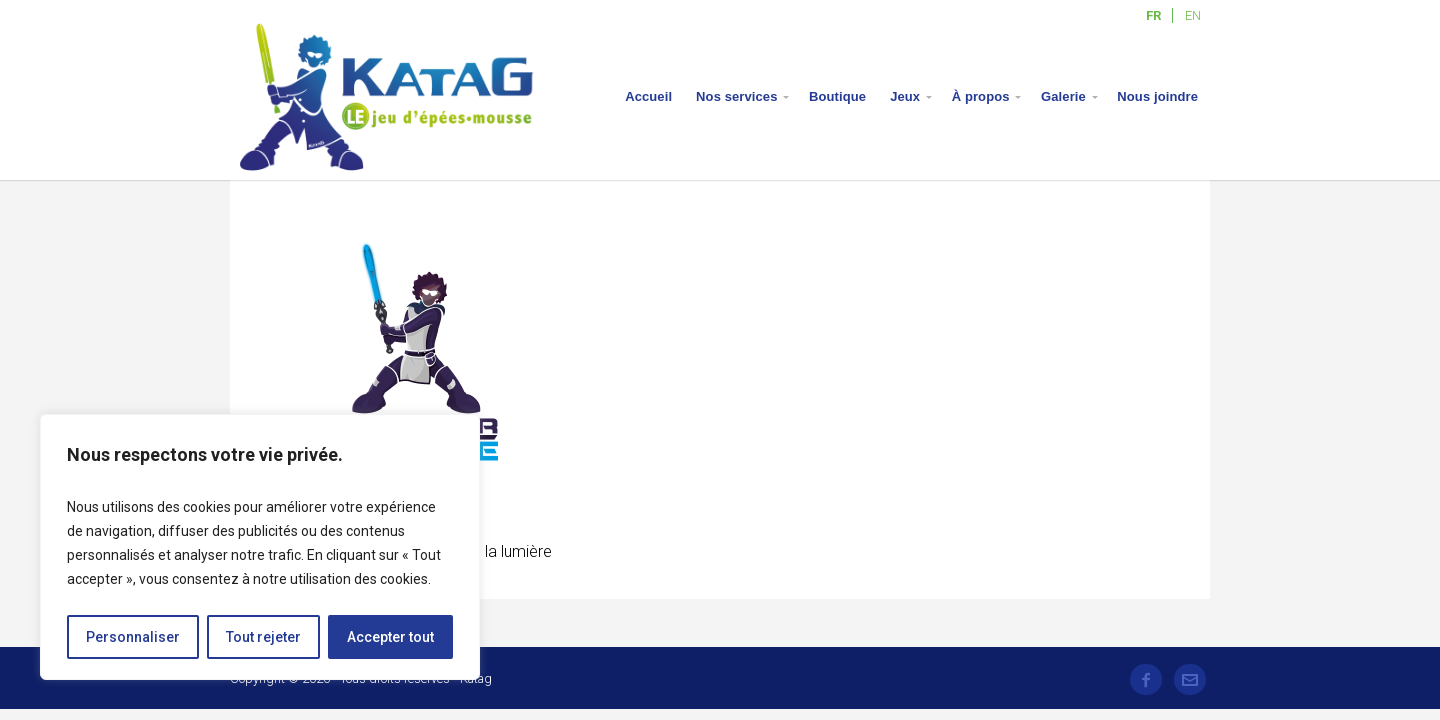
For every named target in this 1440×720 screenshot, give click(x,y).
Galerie (1063, 96)
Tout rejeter (263, 637)
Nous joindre (1157, 96)
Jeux (905, 96)
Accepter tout (390, 637)
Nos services (736, 96)
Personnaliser (133, 637)
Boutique (837, 96)
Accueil (648, 96)
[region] (260, 547)
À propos (981, 96)
